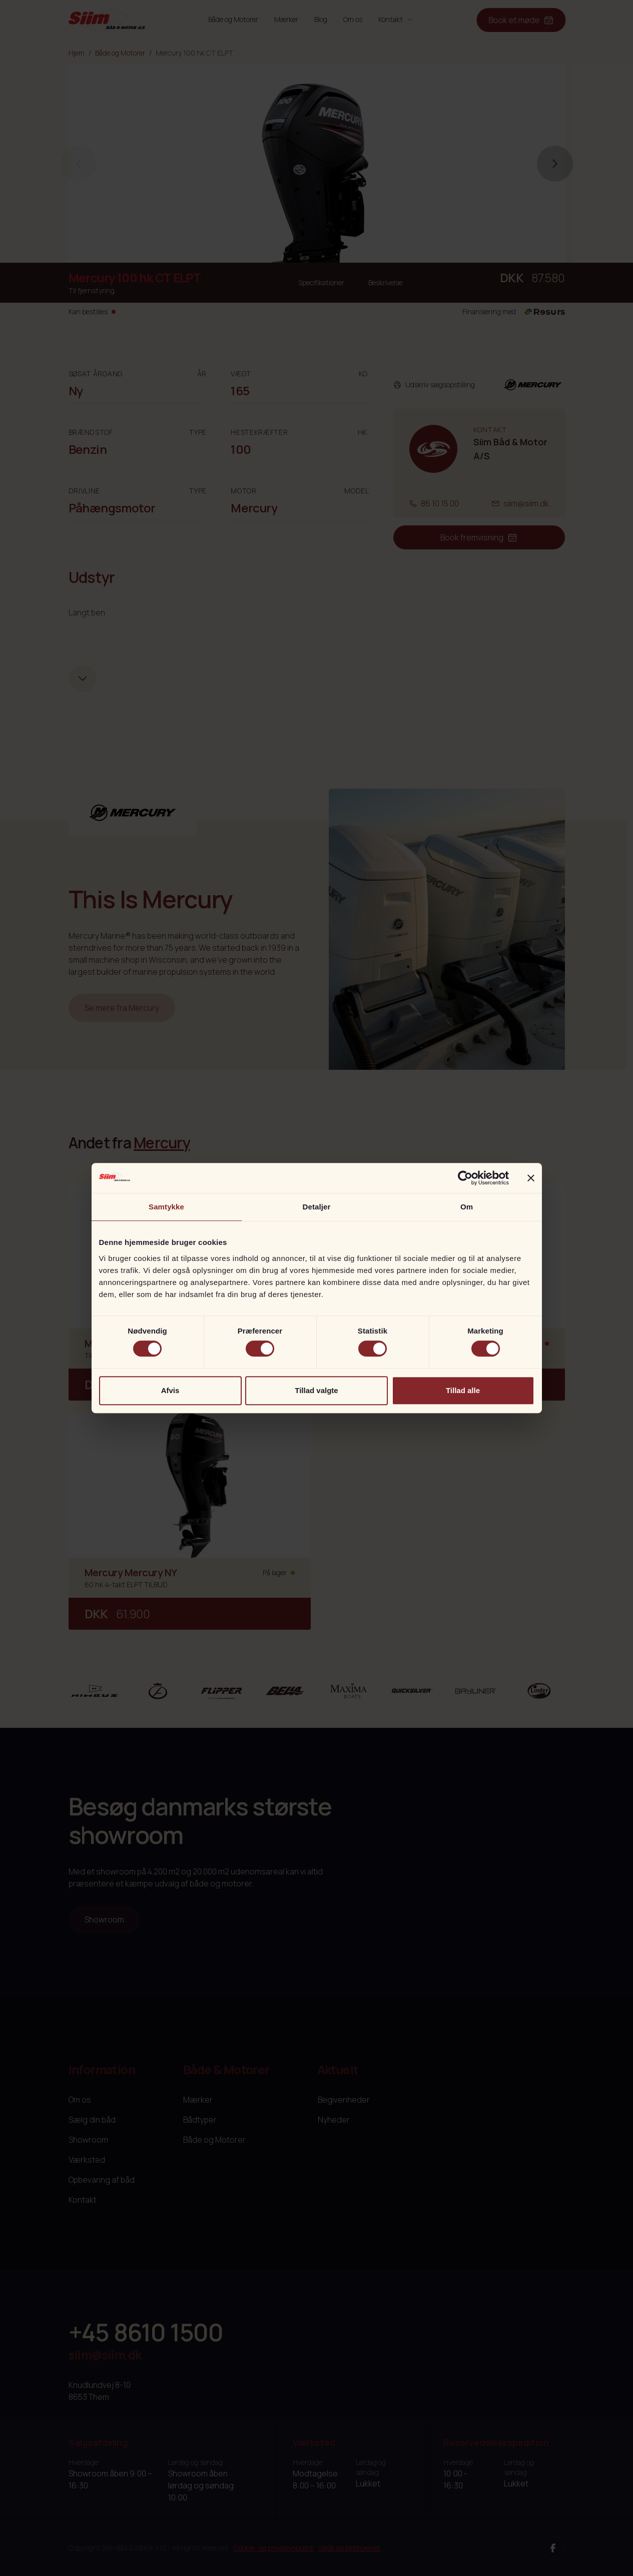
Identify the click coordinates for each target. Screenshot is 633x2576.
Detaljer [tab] (317, 1206)
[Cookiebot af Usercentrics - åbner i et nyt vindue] (465, 1177)
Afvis (170, 1390)
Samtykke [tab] (166, 1206)
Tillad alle (463, 1390)
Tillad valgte (316, 1390)
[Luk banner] (530, 1177)
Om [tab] (466, 1206)
